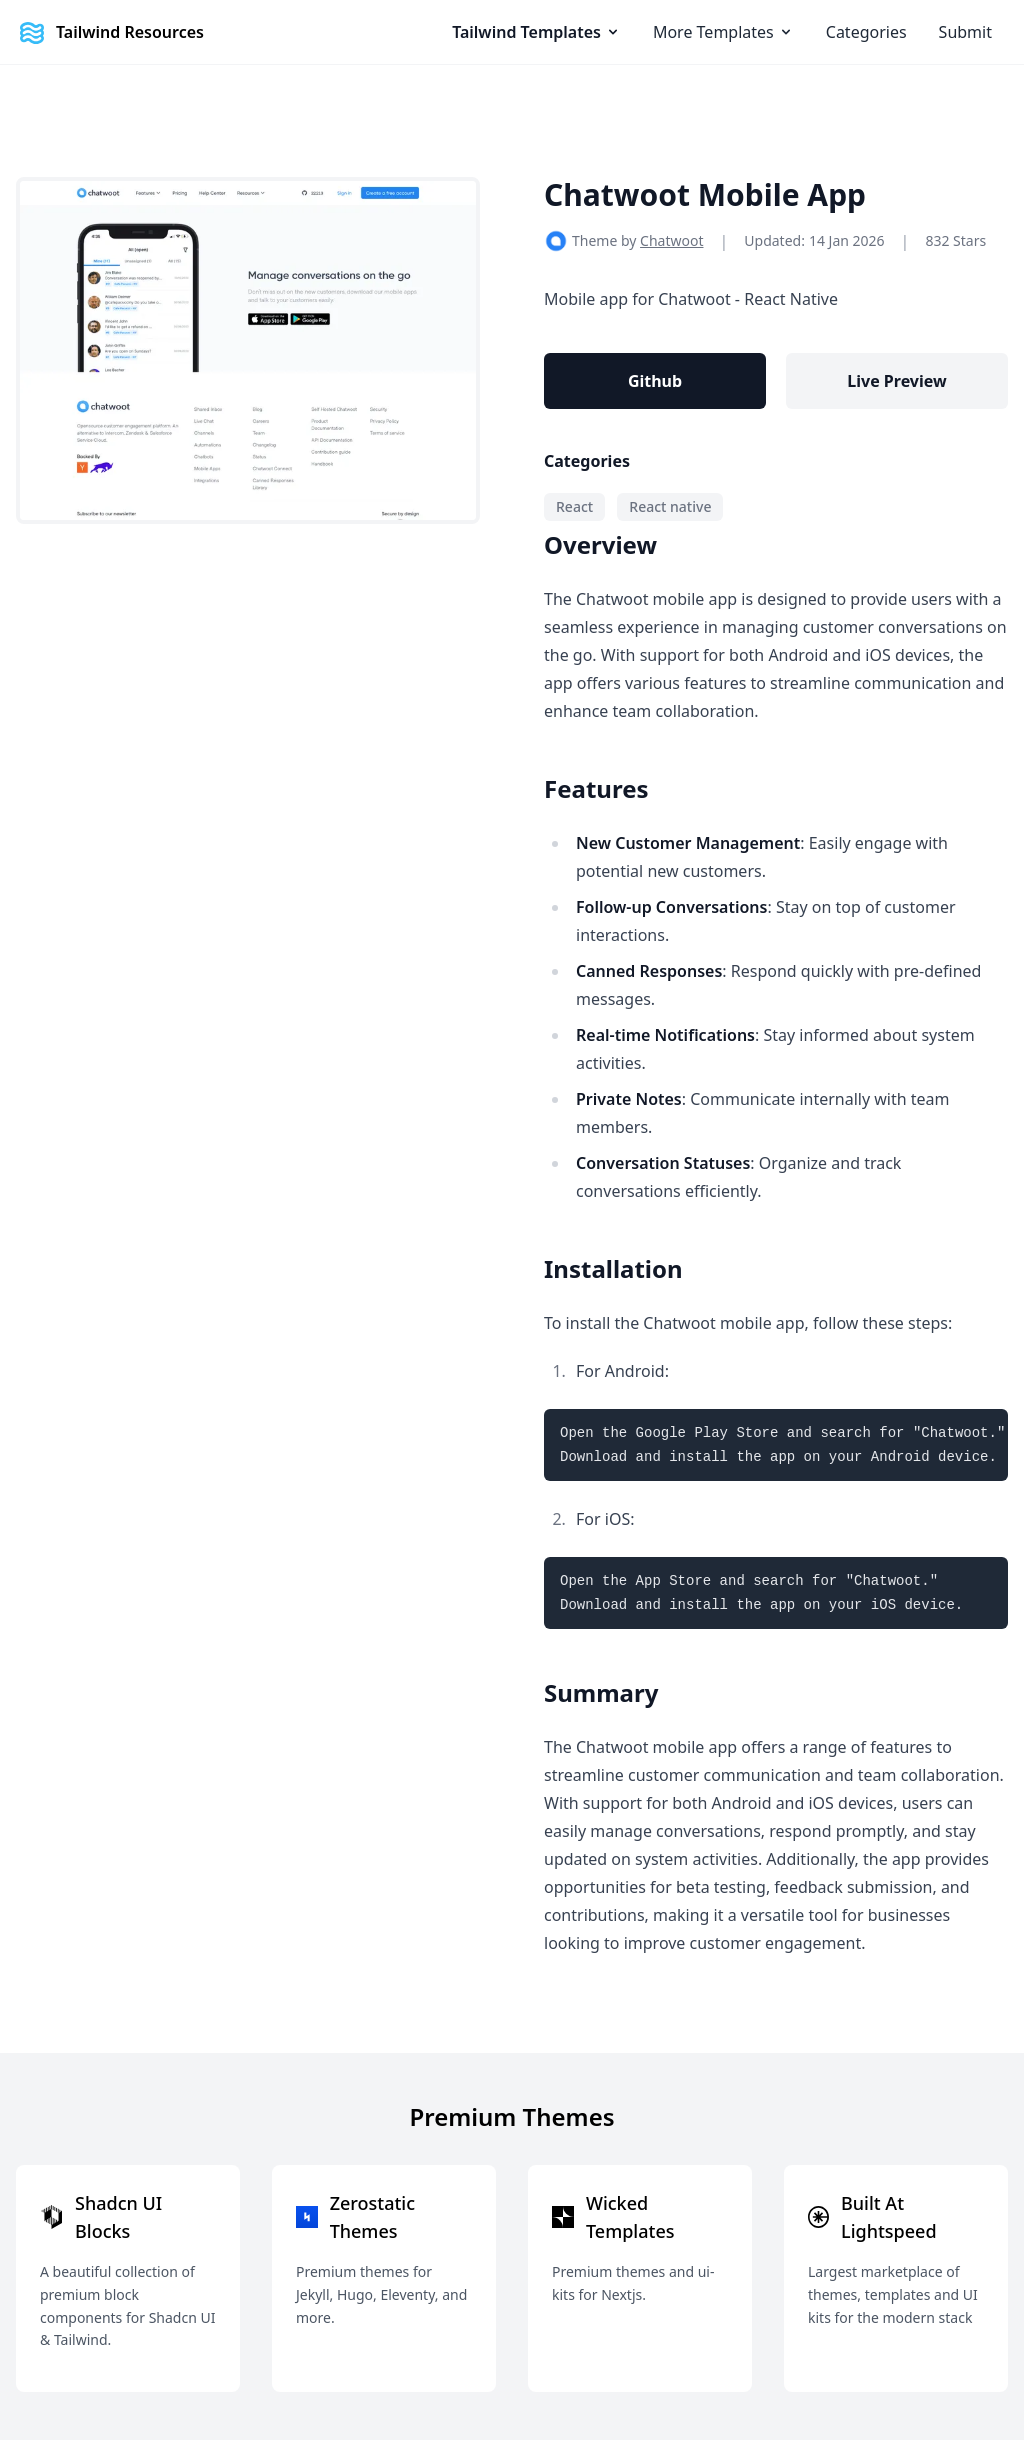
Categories (866, 32)
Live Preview (896, 381)
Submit (965, 32)
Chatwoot (671, 240)
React (574, 506)
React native (670, 506)
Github (655, 381)
